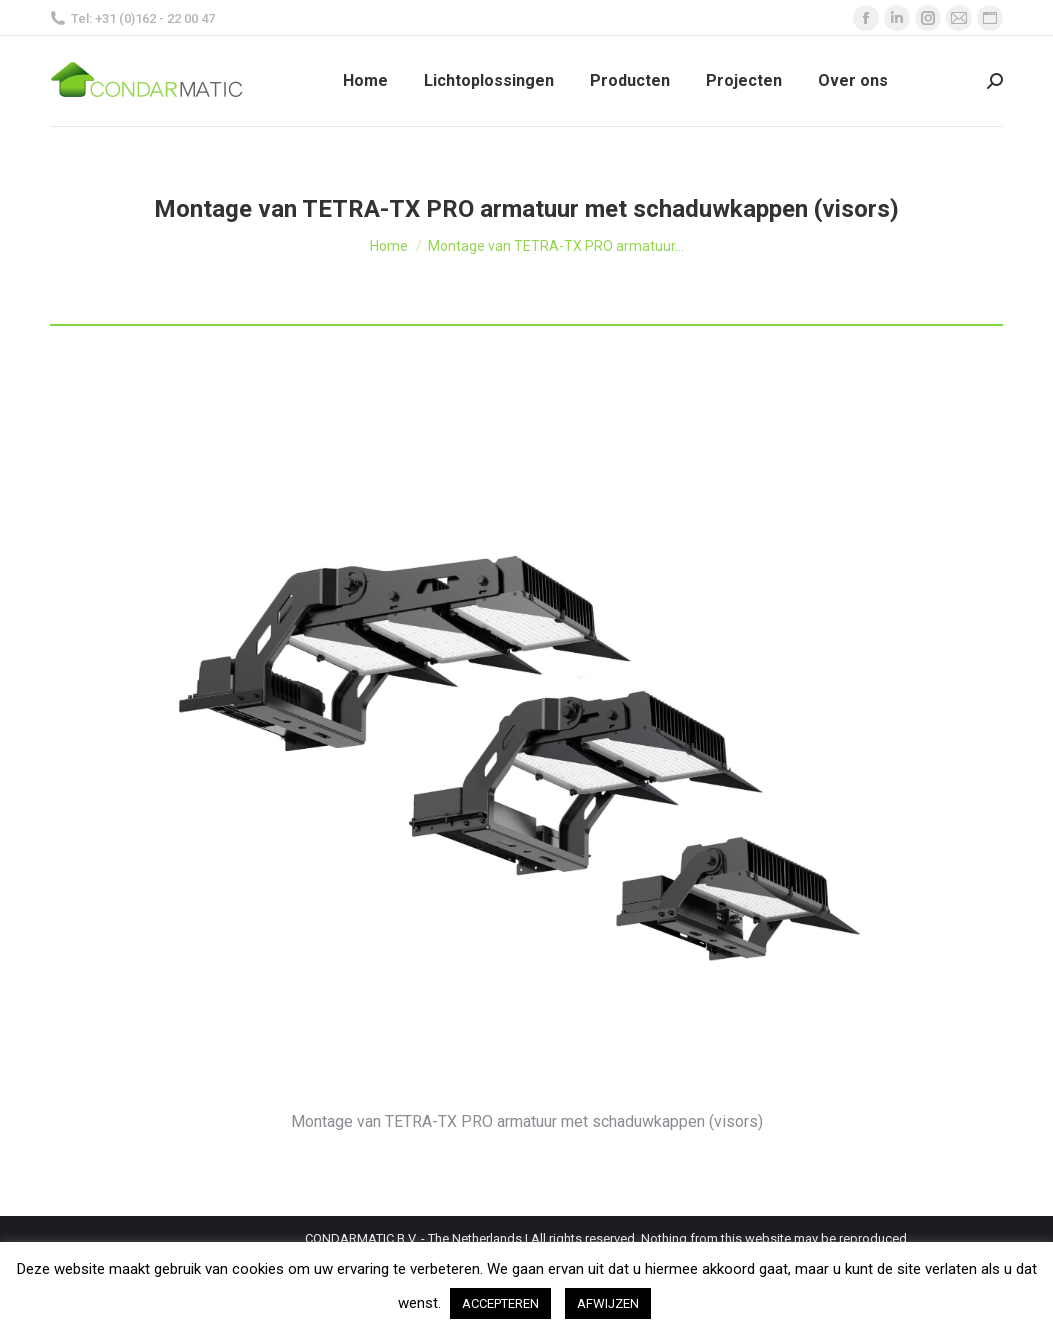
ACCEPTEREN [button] (500, 1303)
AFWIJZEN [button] (608, 1303)
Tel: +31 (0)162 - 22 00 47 (132, 18)
